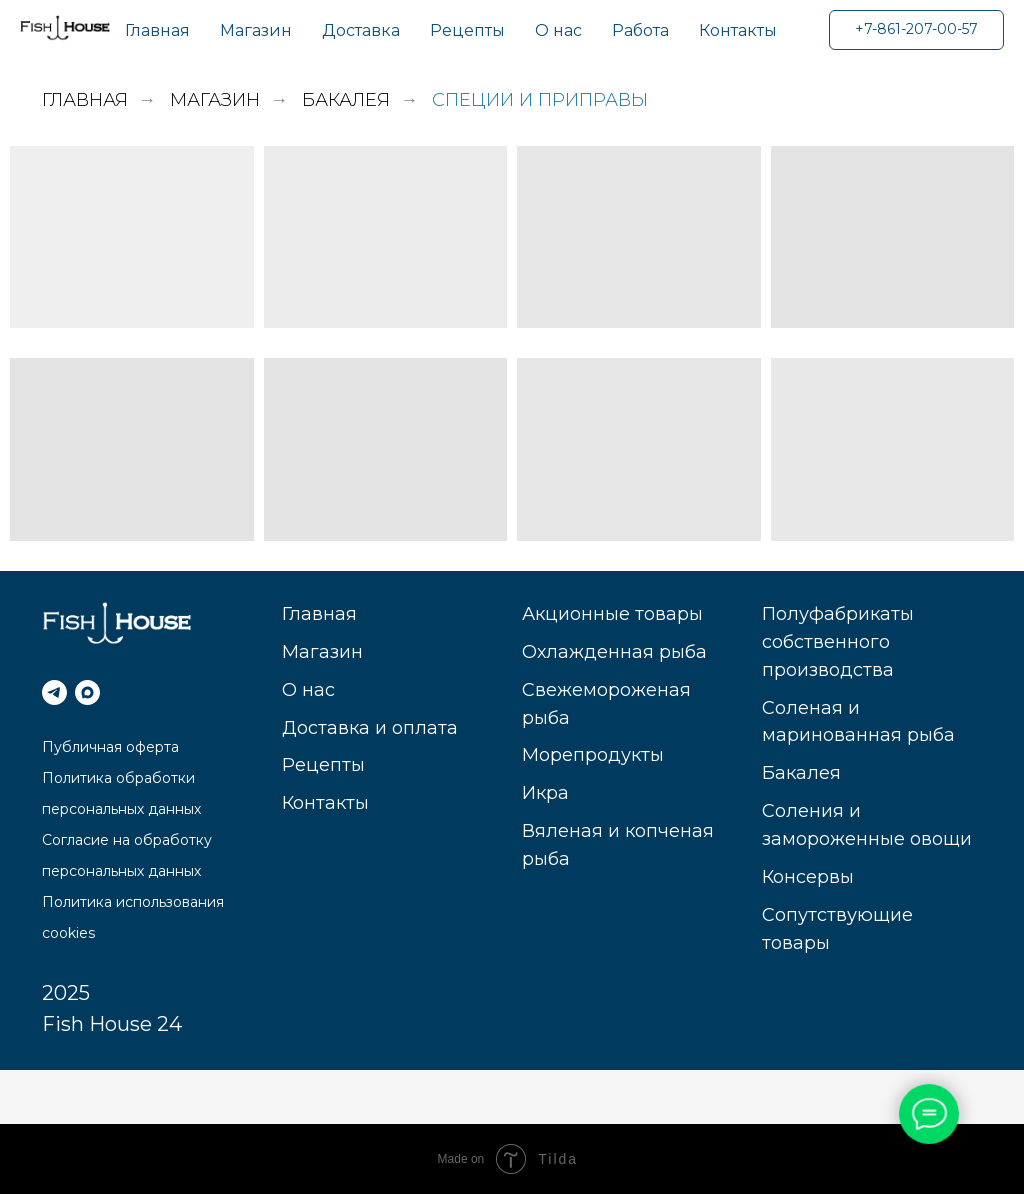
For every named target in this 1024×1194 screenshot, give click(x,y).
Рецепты (467, 30)
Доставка (361, 30)
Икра (545, 793)
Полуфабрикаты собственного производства (838, 642)
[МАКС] (87, 692)
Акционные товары (612, 614)
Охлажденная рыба (614, 652)
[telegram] (54, 692)
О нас (558, 30)
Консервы (808, 877)
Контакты (738, 30)
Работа (640, 30)
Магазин (256, 30)
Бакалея (346, 100)
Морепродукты (593, 755)
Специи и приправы (540, 100)
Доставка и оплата (370, 728)
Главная (157, 30)
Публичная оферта (110, 747)
